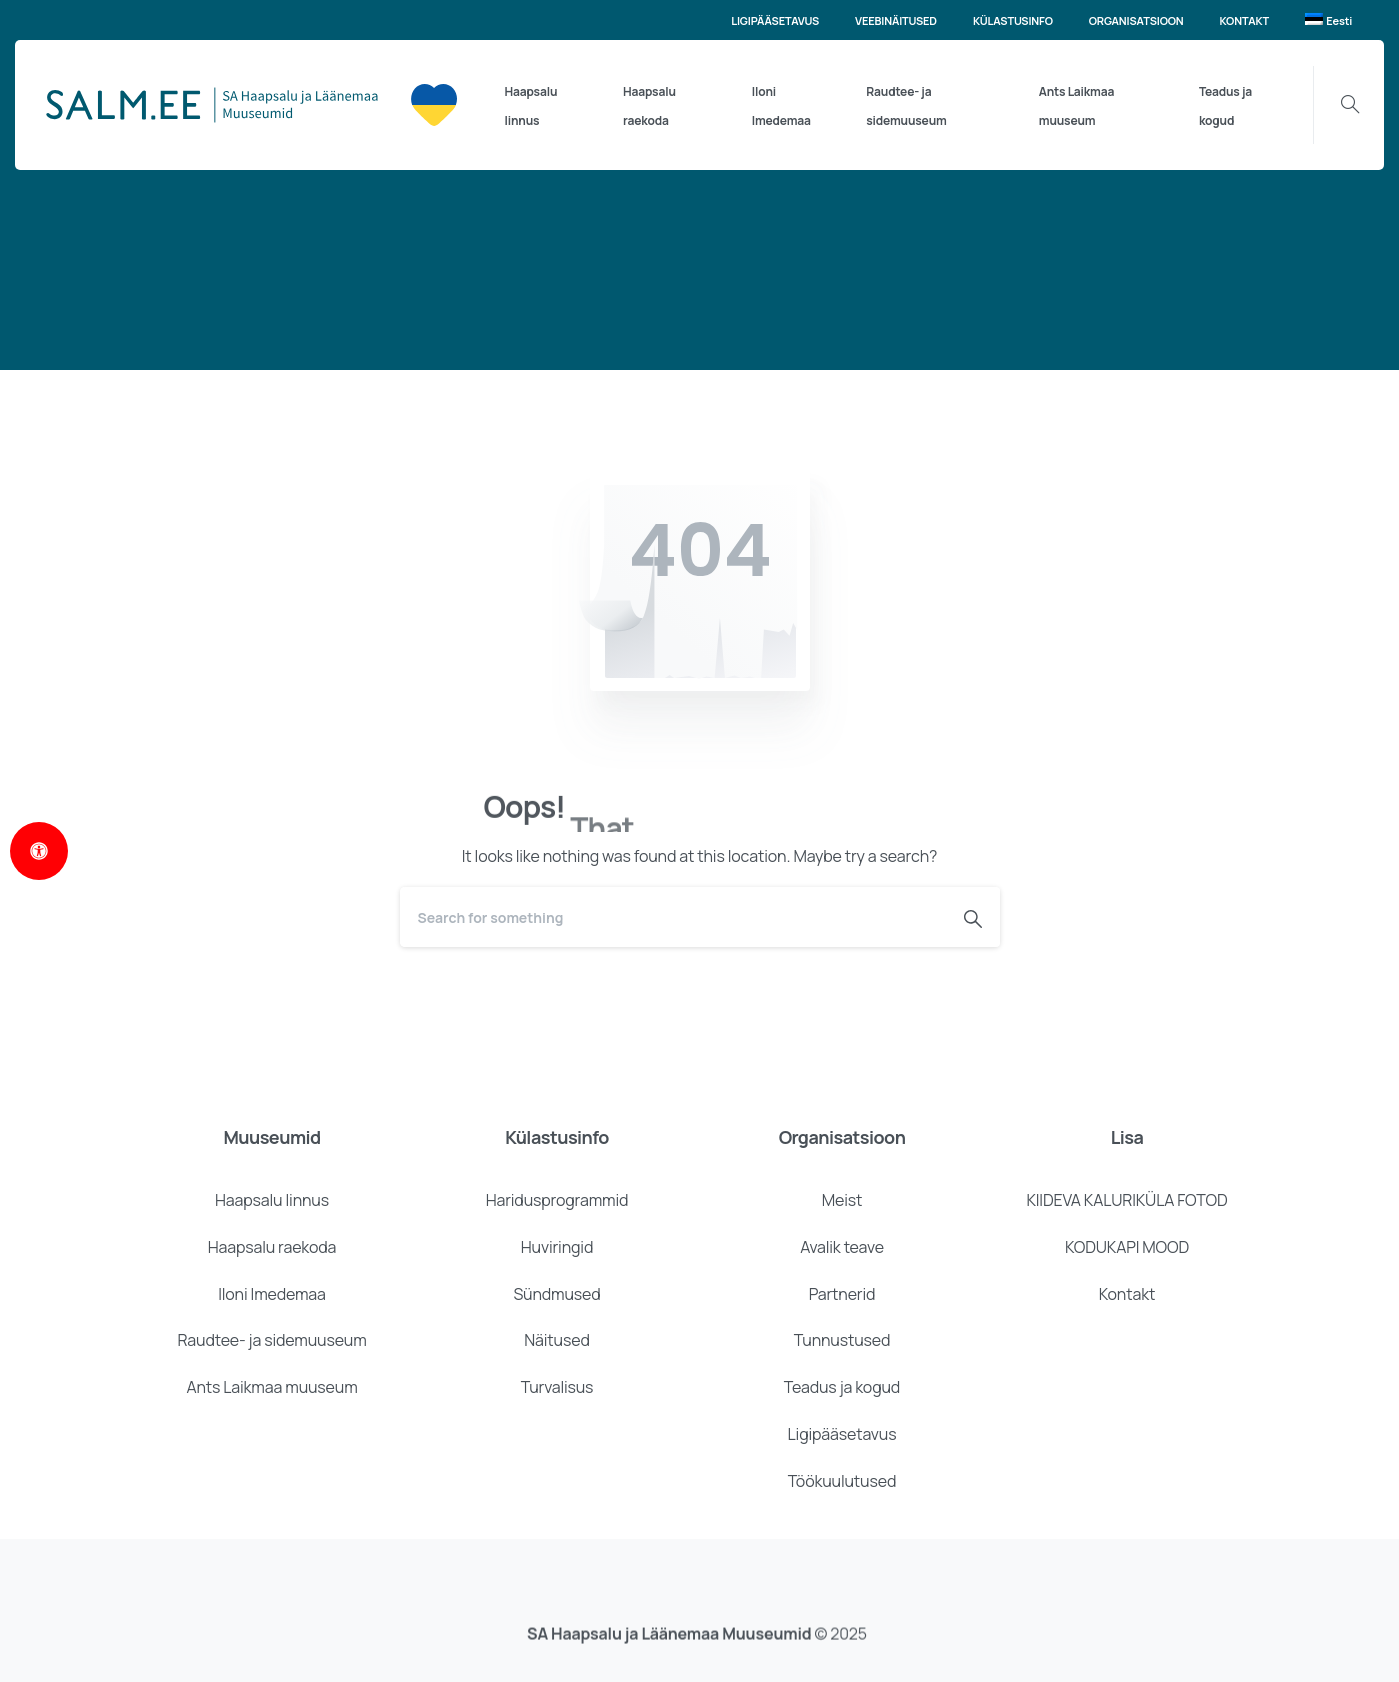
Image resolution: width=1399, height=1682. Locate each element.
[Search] (673, 917)
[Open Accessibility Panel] (39, 851)
